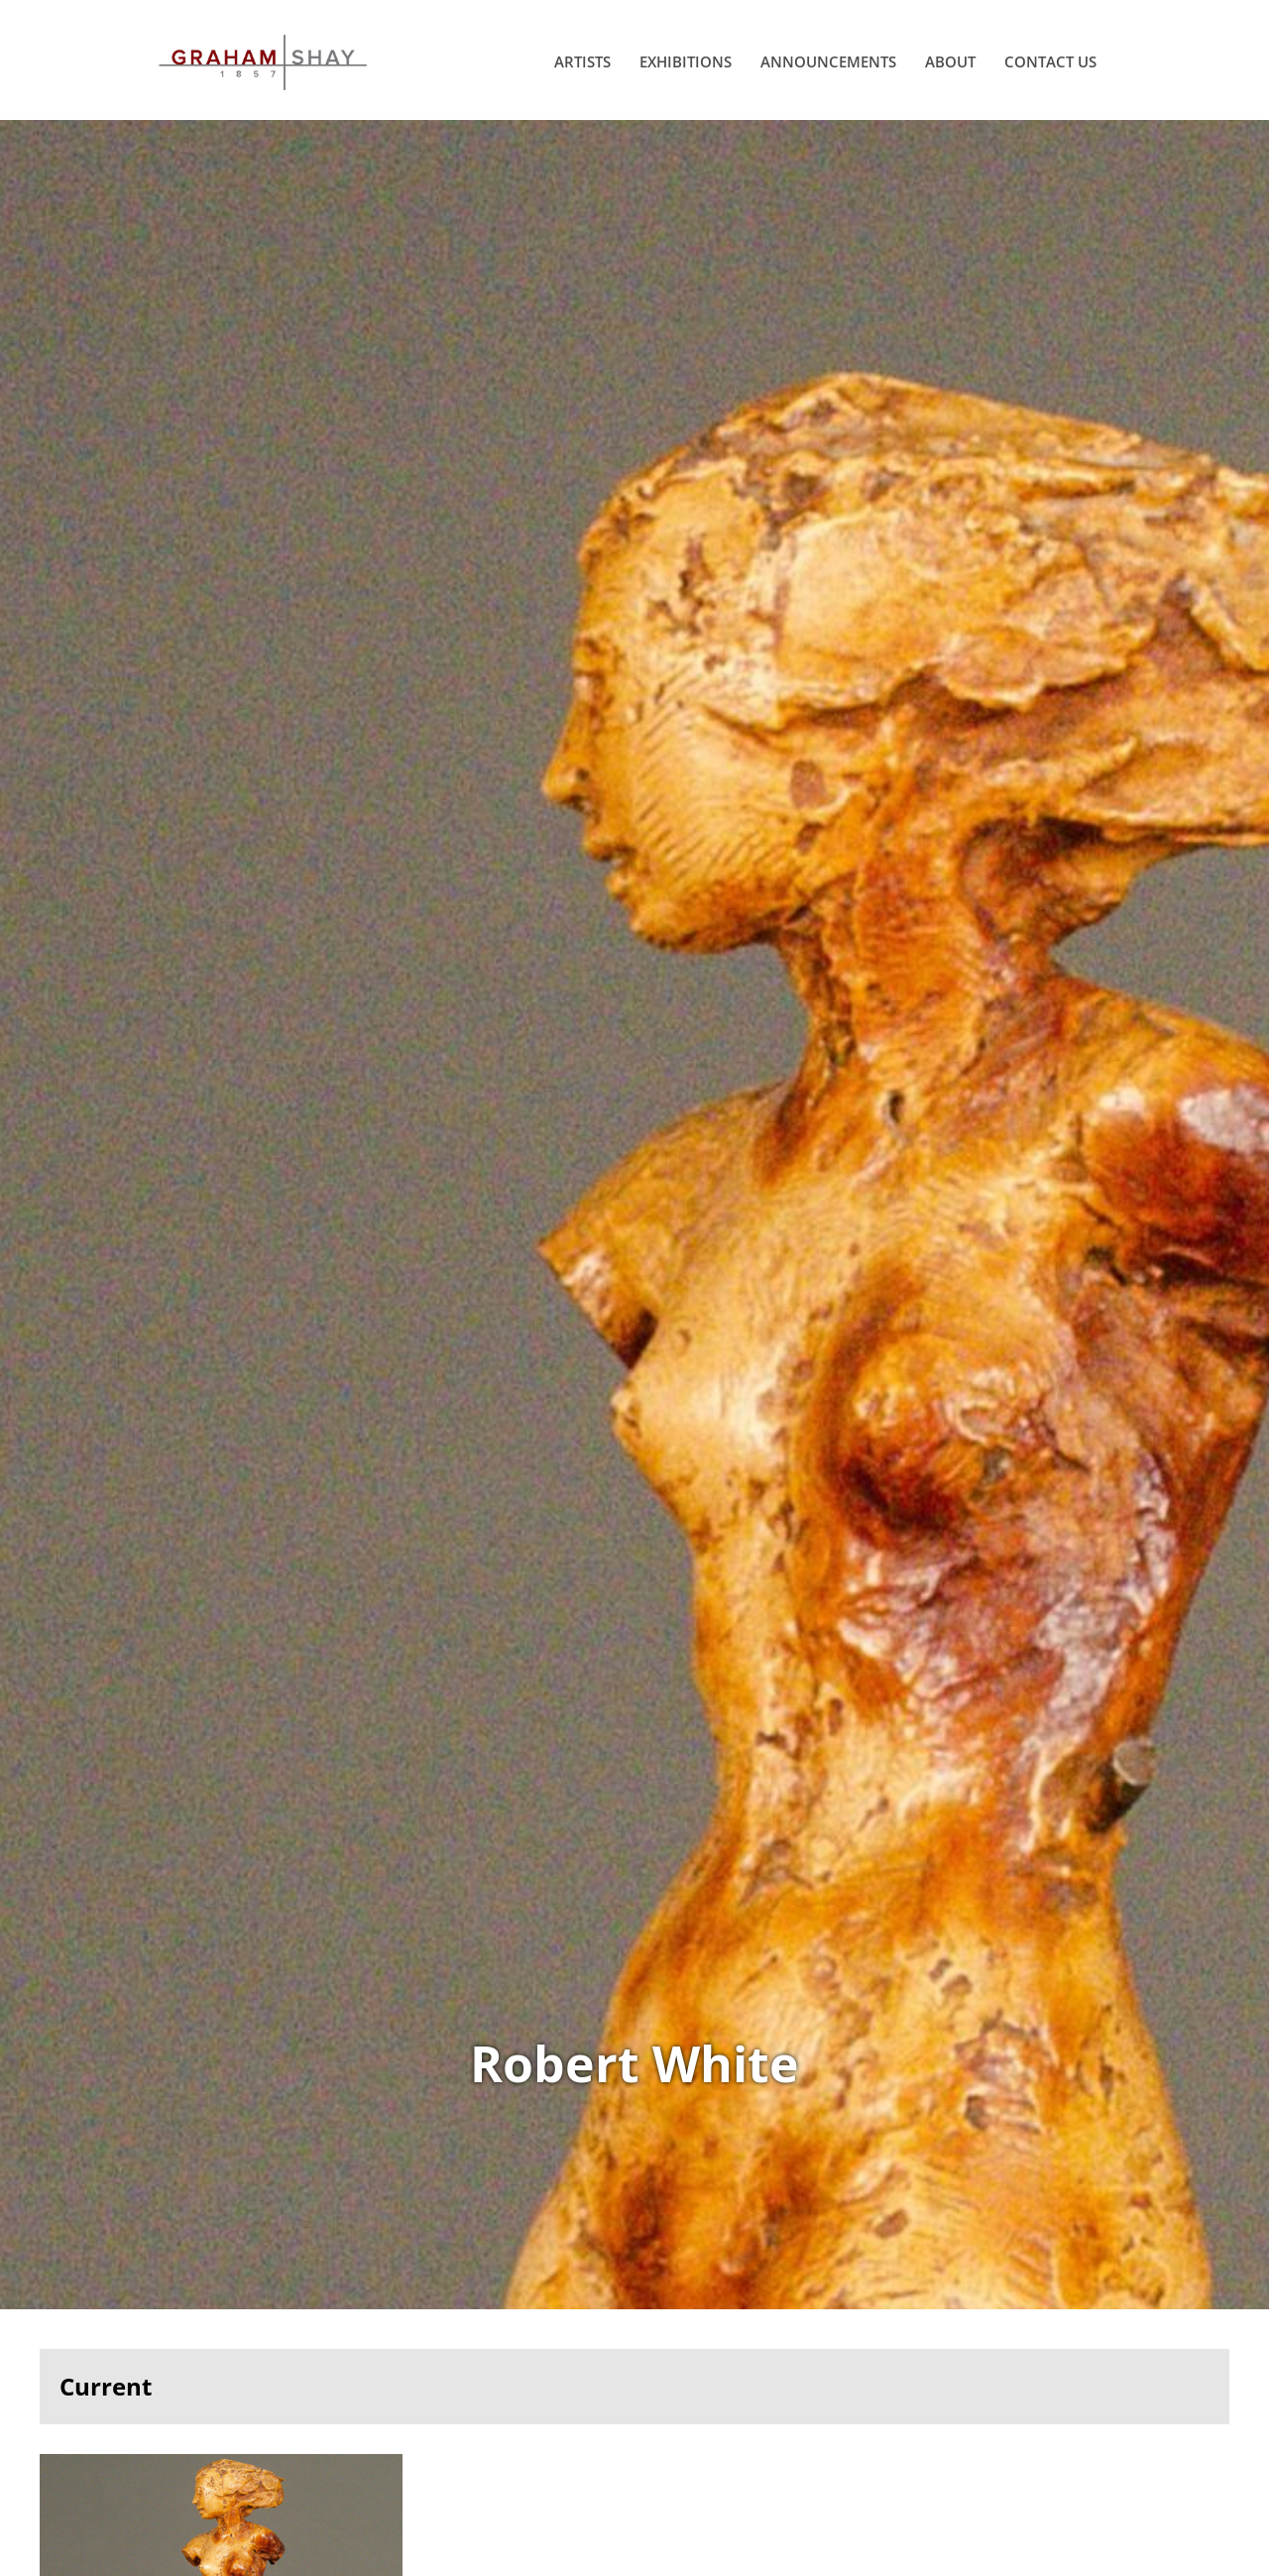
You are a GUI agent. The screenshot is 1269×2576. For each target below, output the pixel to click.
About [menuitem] (950, 61)
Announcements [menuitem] (828, 61)
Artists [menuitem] (582, 61)
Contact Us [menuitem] (1050, 61)
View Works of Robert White (634, 1214)
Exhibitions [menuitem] (685, 61)
